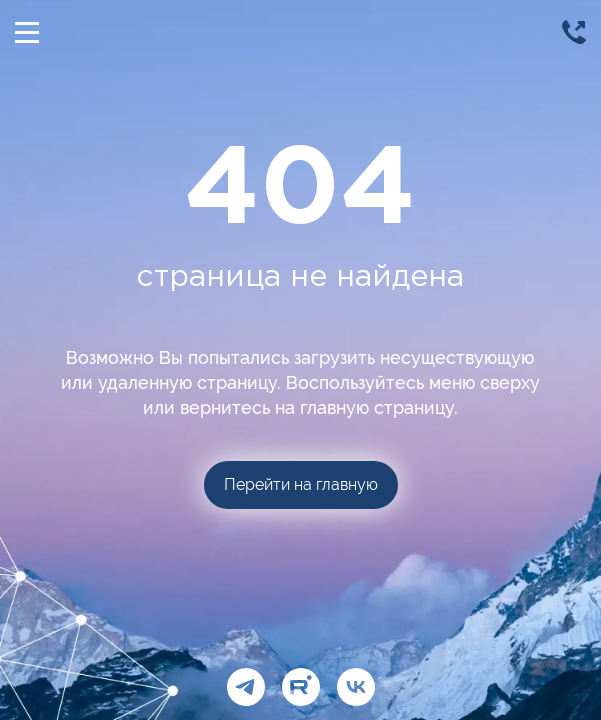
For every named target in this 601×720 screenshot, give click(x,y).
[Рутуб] (301, 687)
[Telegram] (246, 687)
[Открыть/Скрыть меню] (27, 32)
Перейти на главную (301, 484)
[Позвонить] (574, 32)
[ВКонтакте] (356, 687)
